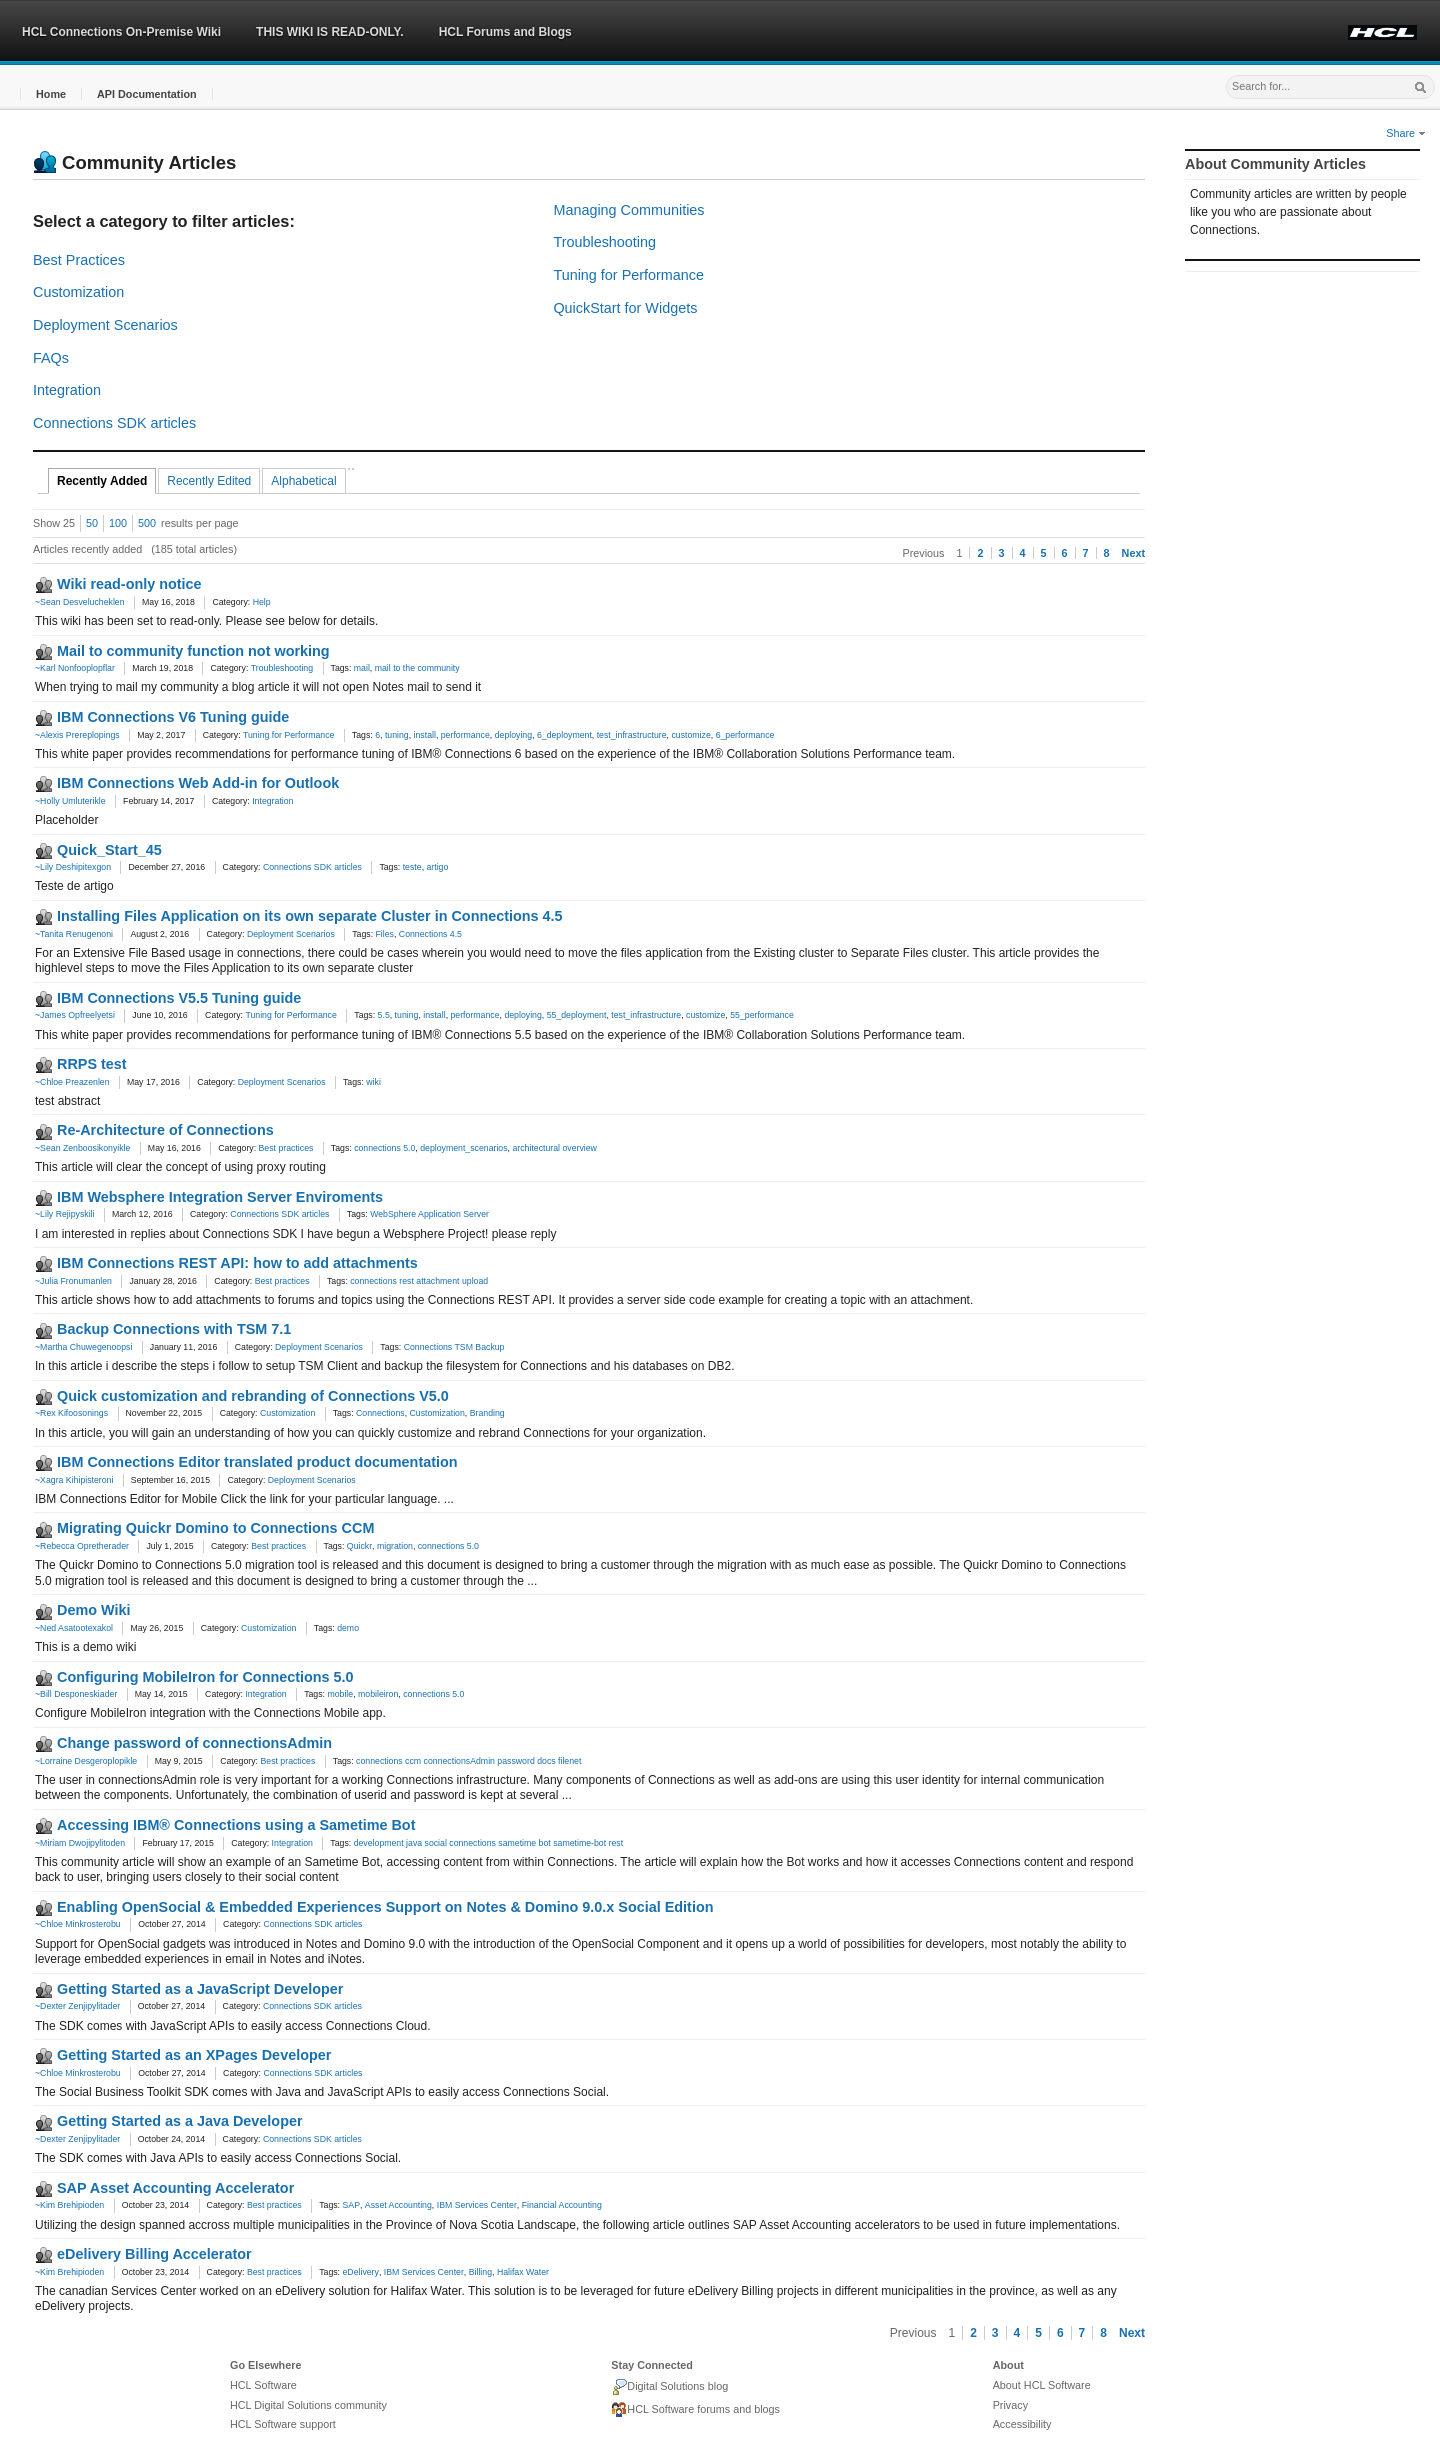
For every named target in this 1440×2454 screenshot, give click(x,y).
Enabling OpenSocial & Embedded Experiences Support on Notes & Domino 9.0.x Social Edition (385, 1907)
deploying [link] (513, 735)
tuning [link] (397, 735)
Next (1133, 553)
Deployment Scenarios (105, 325)
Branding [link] (487, 1413)
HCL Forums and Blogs (505, 32)
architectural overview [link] (554, 1148)
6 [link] (377, 735)
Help (262, 602)
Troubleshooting (604, 242)
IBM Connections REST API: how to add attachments (237, 1263)
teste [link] (412, 867)
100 (118, 523)
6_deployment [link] (564, 735)
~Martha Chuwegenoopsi (83, 1347)
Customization (78, 292)
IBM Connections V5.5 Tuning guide (179, 998)
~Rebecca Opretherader (82, 1546)
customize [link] (690, 735)
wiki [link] (373, 1082)
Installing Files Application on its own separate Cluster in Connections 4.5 (310, 916)
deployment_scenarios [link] (463, 1148)
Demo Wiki (93, 1610)
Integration (67, 390)
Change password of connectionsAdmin (194, 1743)
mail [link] (362, 668)
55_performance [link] (762, 1015)
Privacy (1010, 2405)
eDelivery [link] (360, 2272)
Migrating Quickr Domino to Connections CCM (215, 1528)
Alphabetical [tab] (303, 481)
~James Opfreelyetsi (75, 1015)
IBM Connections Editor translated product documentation (257, 1462)
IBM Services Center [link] (477, 2205)
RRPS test (92, 1064)
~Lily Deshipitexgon (73, 867)
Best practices (286, 1148)
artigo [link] (437, 867)
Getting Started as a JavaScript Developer (200, 1989)
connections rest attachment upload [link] (419, 1281)
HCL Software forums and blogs (695, 2410)
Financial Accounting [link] (562, 2205)
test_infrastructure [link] (632, 735)
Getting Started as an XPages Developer (194, 2055)
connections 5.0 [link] (384, 1148)
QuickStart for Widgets (625, 308)
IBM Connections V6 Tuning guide (173, 717)
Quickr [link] (359, 1546)
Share (1406, 133)
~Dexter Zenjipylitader (77, 2006)
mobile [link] (340, 1694)
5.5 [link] (384, 1015)
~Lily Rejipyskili (64, 1214)
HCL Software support (283, 2424)
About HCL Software (1042, 2385)
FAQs (51, 358)
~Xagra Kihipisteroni (74, 1480)
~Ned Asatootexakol (74, 1628)
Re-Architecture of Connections (165, 1130)
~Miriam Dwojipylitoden (80, 1843)
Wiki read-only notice (129, 584)
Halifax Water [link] (523, 2272)
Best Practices (79, 260)
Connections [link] (380, 1413)
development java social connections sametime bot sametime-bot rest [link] (488, 1843)
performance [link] (465, 735)
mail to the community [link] (417, 668)
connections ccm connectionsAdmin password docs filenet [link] (468, 1761)
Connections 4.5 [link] (430, 934)
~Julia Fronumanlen (73, 1281)
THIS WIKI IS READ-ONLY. (330, 32)
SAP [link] (350, 2205)
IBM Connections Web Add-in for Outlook (198, 783)
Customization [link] (436, 1413)
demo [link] (348, 1628)
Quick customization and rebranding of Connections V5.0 (253, 1396)
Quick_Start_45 (109, 850)
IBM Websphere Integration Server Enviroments (220, 1197)
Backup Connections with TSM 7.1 (174, 1329)
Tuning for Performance (628, 275)
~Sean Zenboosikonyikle (82, 1148)
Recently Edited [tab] (209, 481)
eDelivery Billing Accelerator (154, 2254)
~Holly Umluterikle (70, 801)
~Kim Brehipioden (69, 2205)
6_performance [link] (745, 735)
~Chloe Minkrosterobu (78, 1924)
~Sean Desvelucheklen (80, 602)
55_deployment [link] (577, 1015)
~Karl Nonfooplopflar (75, 668)
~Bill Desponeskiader (76, 1694)
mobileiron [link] (378, 1694)
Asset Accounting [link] (398, 2205)
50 (92, 523)
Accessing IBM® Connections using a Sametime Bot (236, 1825)
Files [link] (385, 934)
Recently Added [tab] (102, 481)
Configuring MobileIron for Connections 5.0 (205, 1677)
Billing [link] (480, 2272)
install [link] (425, 735)
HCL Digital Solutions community (308, 2405)
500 (147, 523)
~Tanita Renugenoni (74, 934)
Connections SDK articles (114, 423)
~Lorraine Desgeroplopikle (86, 1761)
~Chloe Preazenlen (72, 1082)
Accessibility (1022, 2424)
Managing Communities (628, 210)
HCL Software (263, 2385)
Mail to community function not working (193, 651)
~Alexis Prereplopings (77, 735)
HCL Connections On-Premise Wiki (121, 32)
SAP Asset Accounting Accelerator (175, 2188)
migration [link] (395, 1546)
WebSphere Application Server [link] (429, 1214)
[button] (51, 94)
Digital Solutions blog (669, 2387)
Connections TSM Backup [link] (454, 1347)
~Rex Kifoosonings (71, 1413)
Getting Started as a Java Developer (180, 2121)
